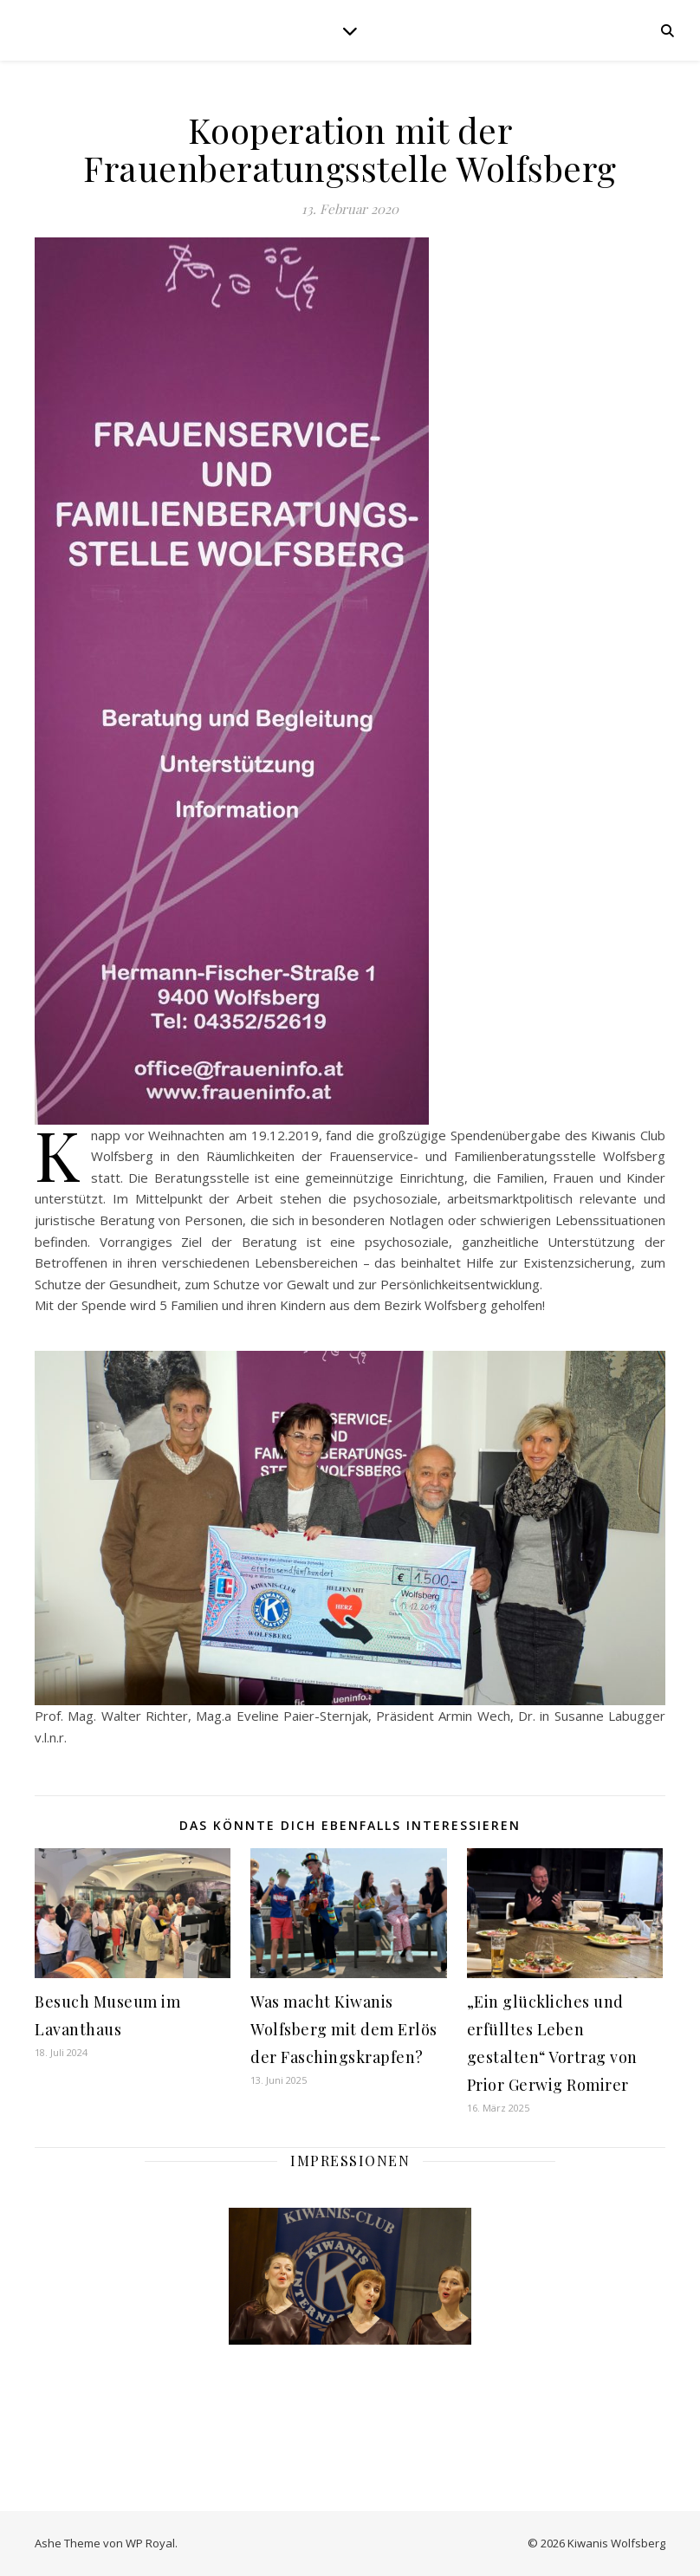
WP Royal (150, 2543)
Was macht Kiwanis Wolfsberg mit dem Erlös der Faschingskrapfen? (344, 2029)
